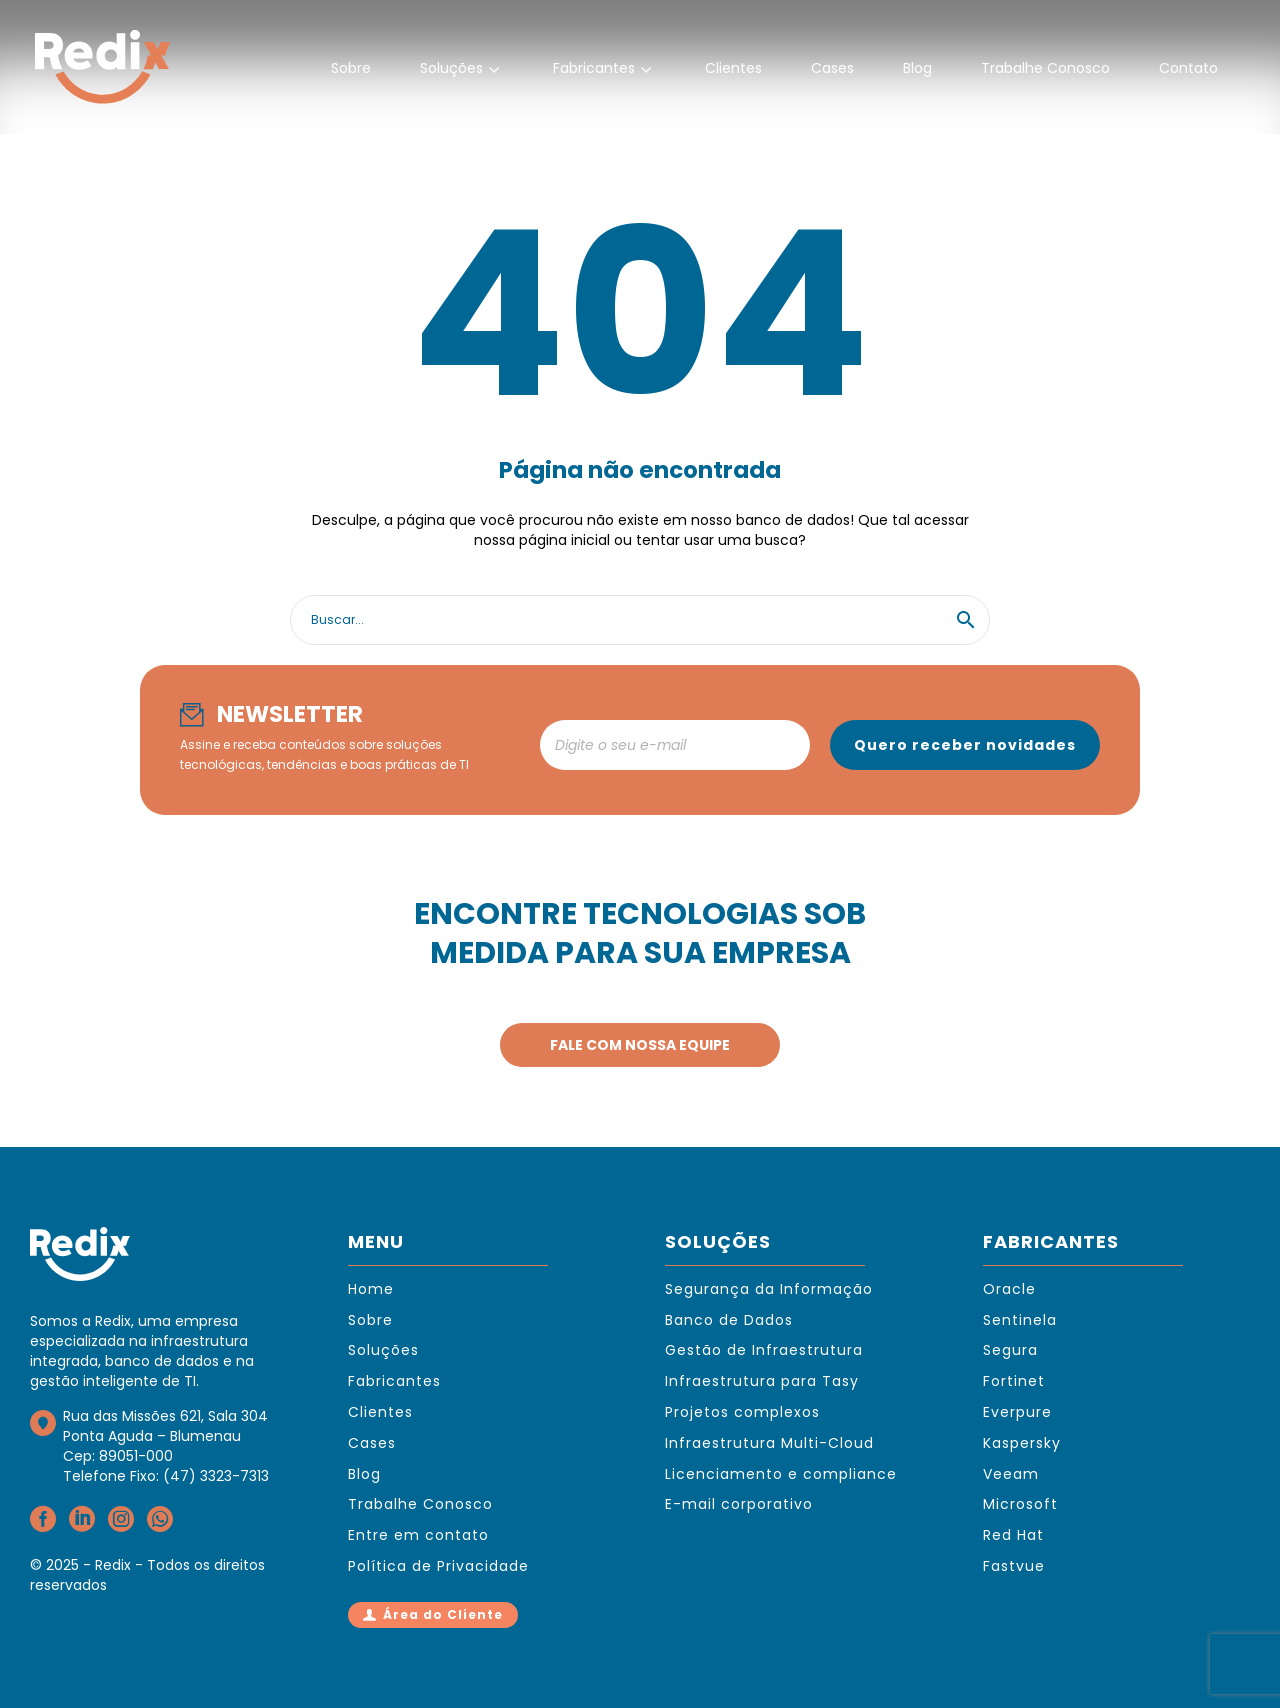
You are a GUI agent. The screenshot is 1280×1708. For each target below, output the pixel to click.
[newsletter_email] (675, 745)
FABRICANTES (1051, 1241)
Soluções (462, 69)
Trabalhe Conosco (1045, 68)
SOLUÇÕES (718, 1241)
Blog (917, 68)
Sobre (351, 68)
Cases (832, 68)
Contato (1188, 68)
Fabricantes (604, 69)
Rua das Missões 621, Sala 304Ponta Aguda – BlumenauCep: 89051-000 (165, 1436)
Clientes (733, 68)
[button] (966, 620)
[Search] (640, 620)
